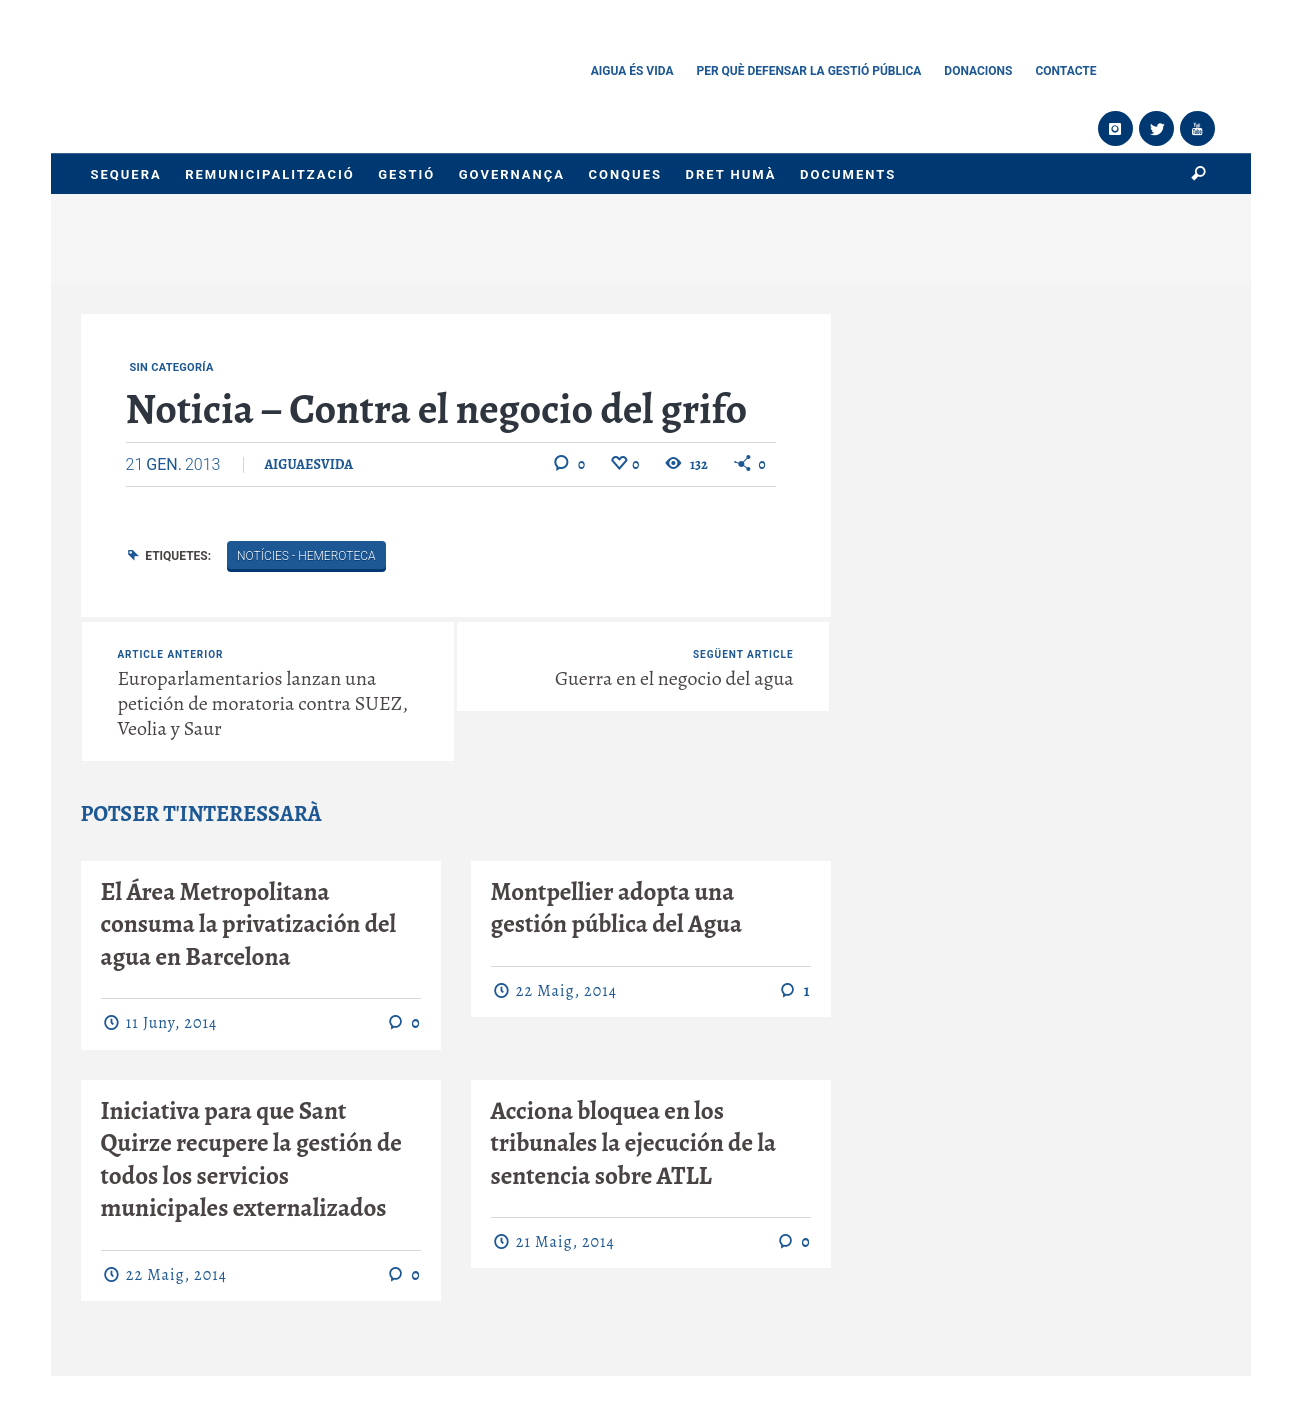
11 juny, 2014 (171, 1023)
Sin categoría (172, 367)
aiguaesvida (308, 464)
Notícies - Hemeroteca (306, 556)
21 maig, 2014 (565, 1242)
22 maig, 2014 (566, 991)
